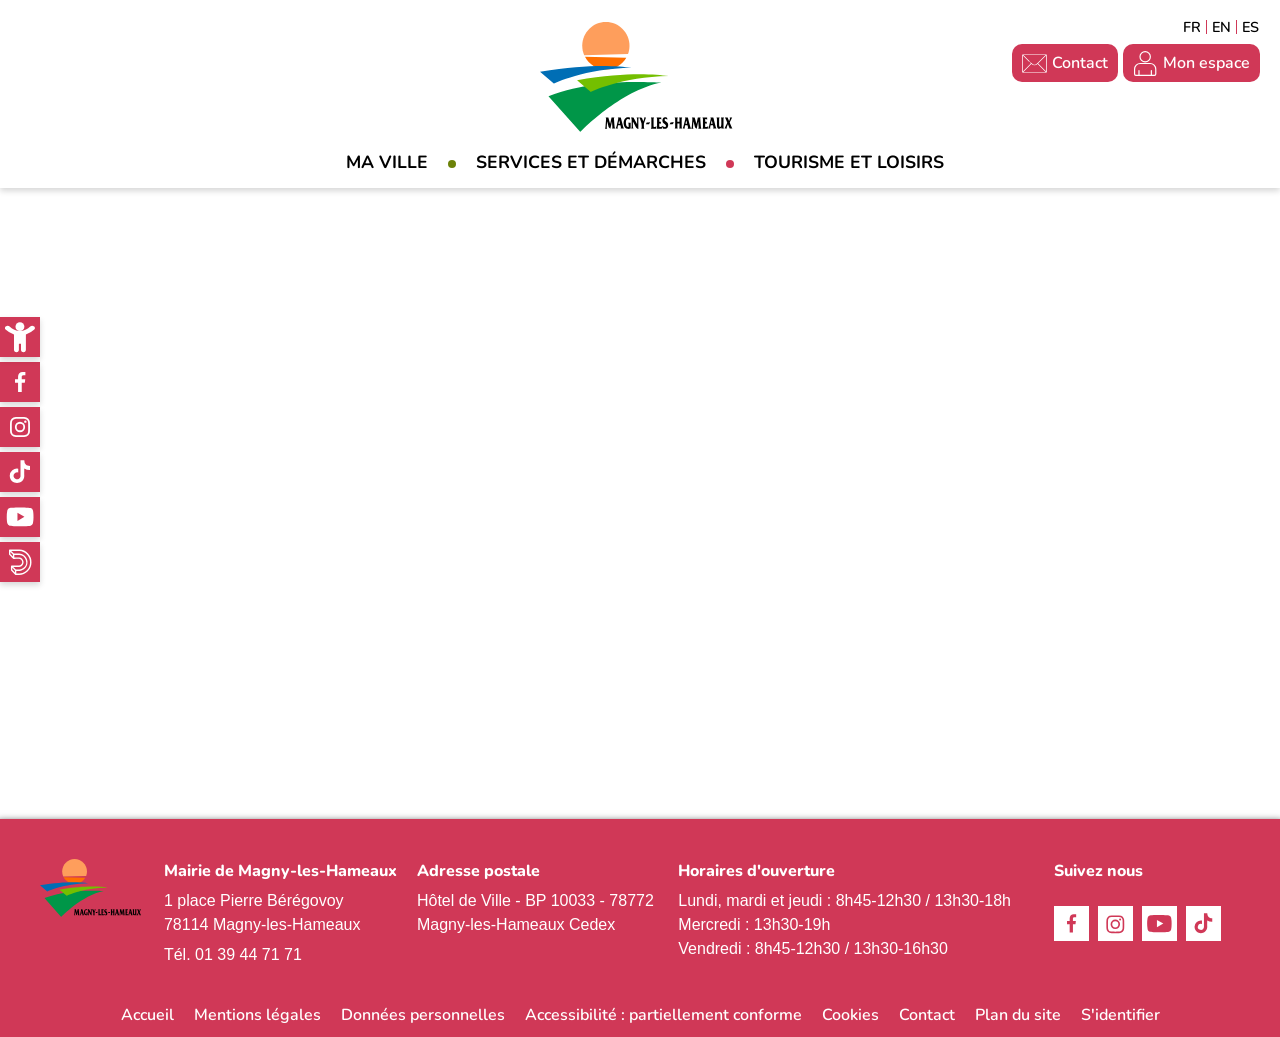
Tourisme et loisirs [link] (849, 162)
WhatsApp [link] (20, 562)
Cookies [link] (850, 1015)
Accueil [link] (147, 1015)
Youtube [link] (20, 517)
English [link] (1221, 27)
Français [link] (1192, 27)
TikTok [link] (20, 472)
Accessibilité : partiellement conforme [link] (663, 1015)
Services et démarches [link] (591, 162)
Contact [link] (1080, 63)
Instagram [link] (20, 427)
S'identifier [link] (1120, 1015)
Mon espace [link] (1206, 63)
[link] (20, 337)
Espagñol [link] (1251, 27)
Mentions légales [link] (257, 1015)
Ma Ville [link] (387, 162)
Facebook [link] (20, 382)
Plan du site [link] (1018, 1015)
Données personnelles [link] (423, 1015)
